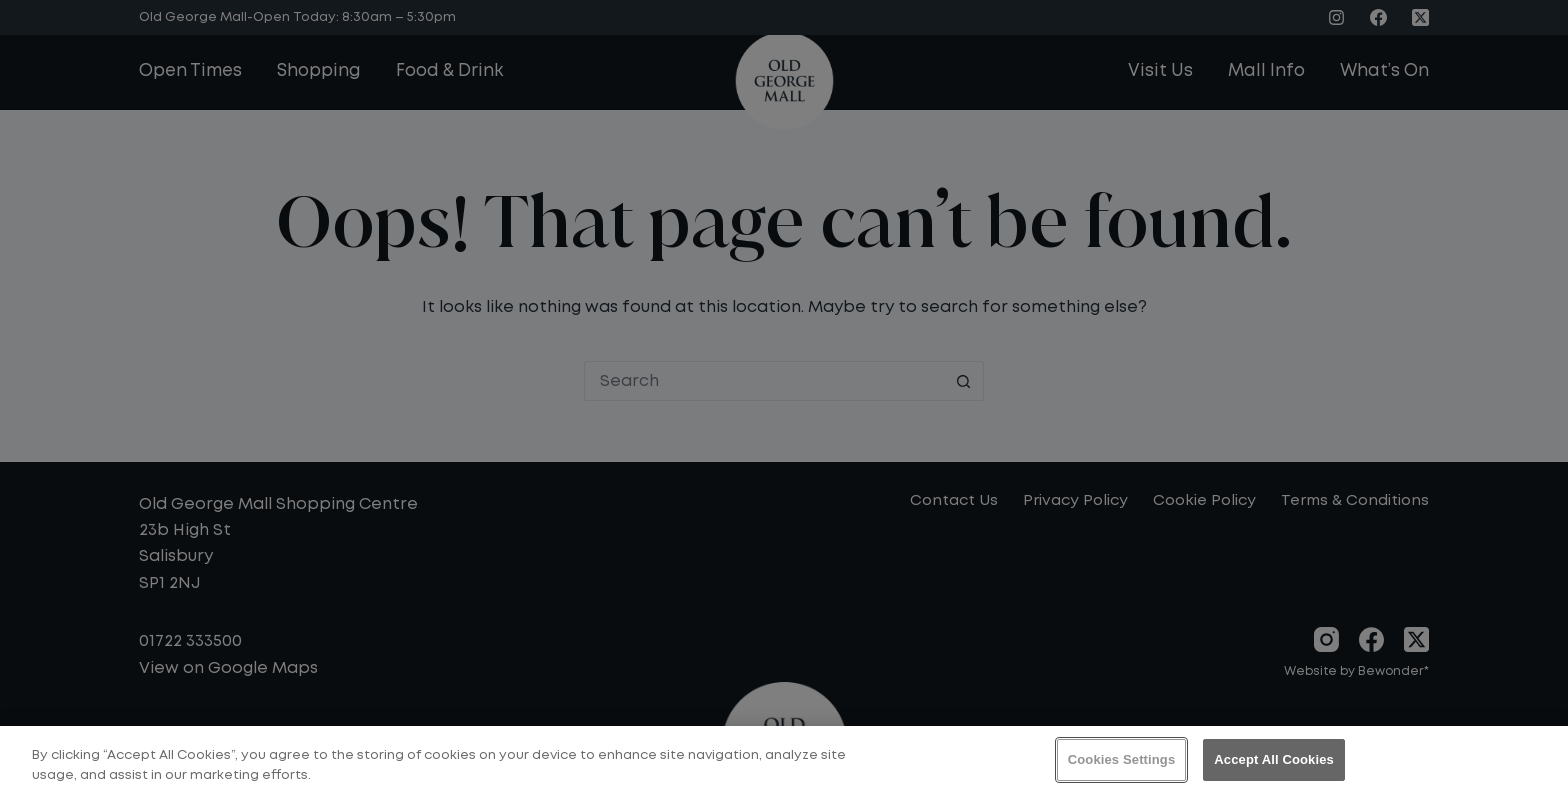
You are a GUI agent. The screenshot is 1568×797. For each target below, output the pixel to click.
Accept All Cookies (1274, 759)
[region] (784, 761)
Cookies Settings (1122, 759)
